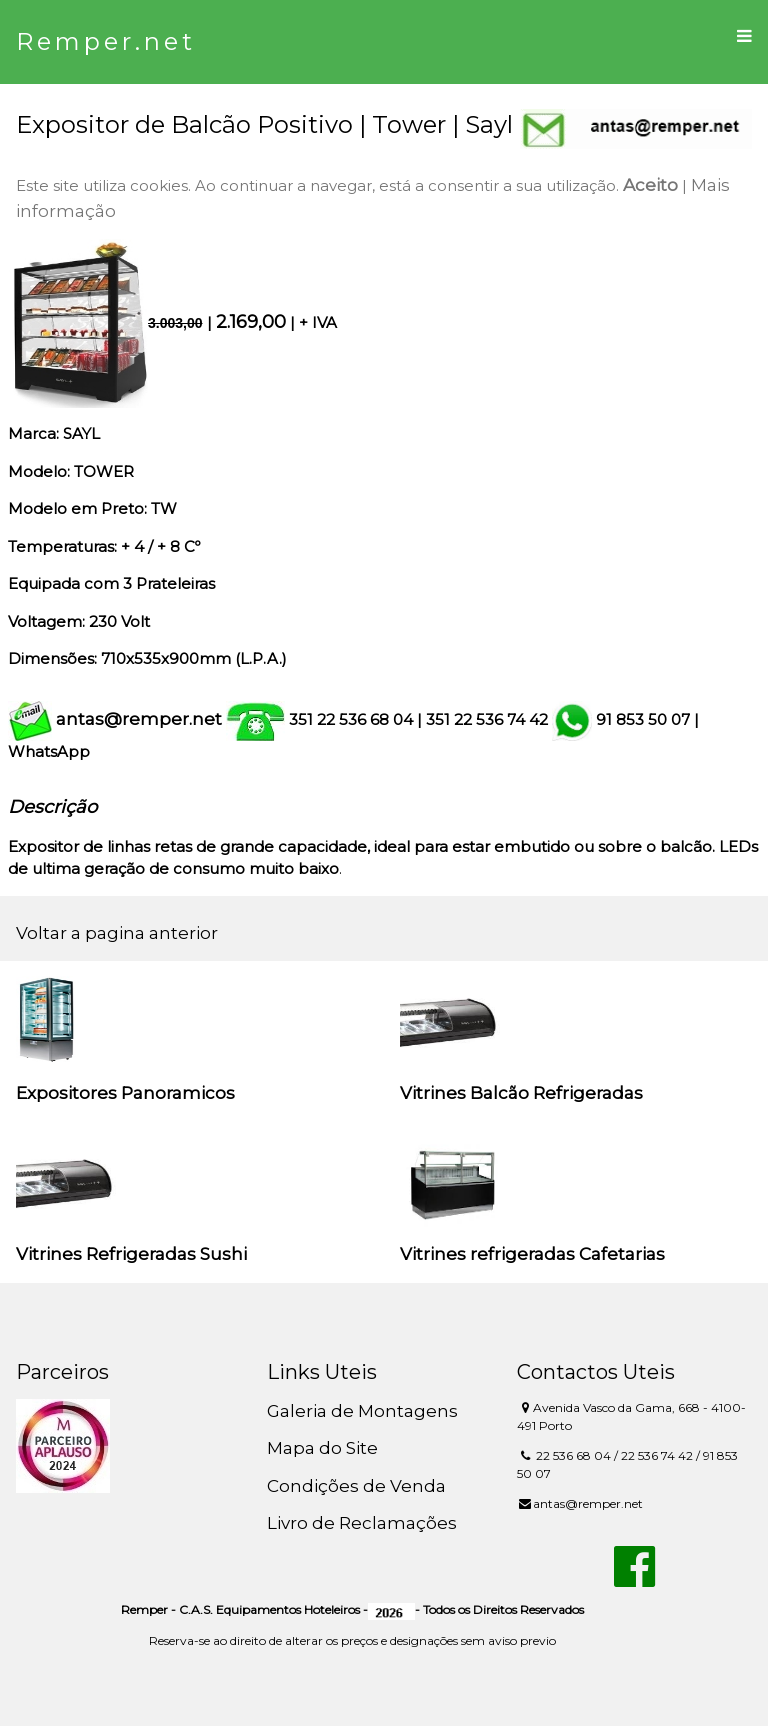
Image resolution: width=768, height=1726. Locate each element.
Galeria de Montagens (362, 1411)
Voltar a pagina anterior (117, 933)
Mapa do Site (322, 1448)
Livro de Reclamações (362, 1523)
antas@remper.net (139, 719)
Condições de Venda (356, 1486)
